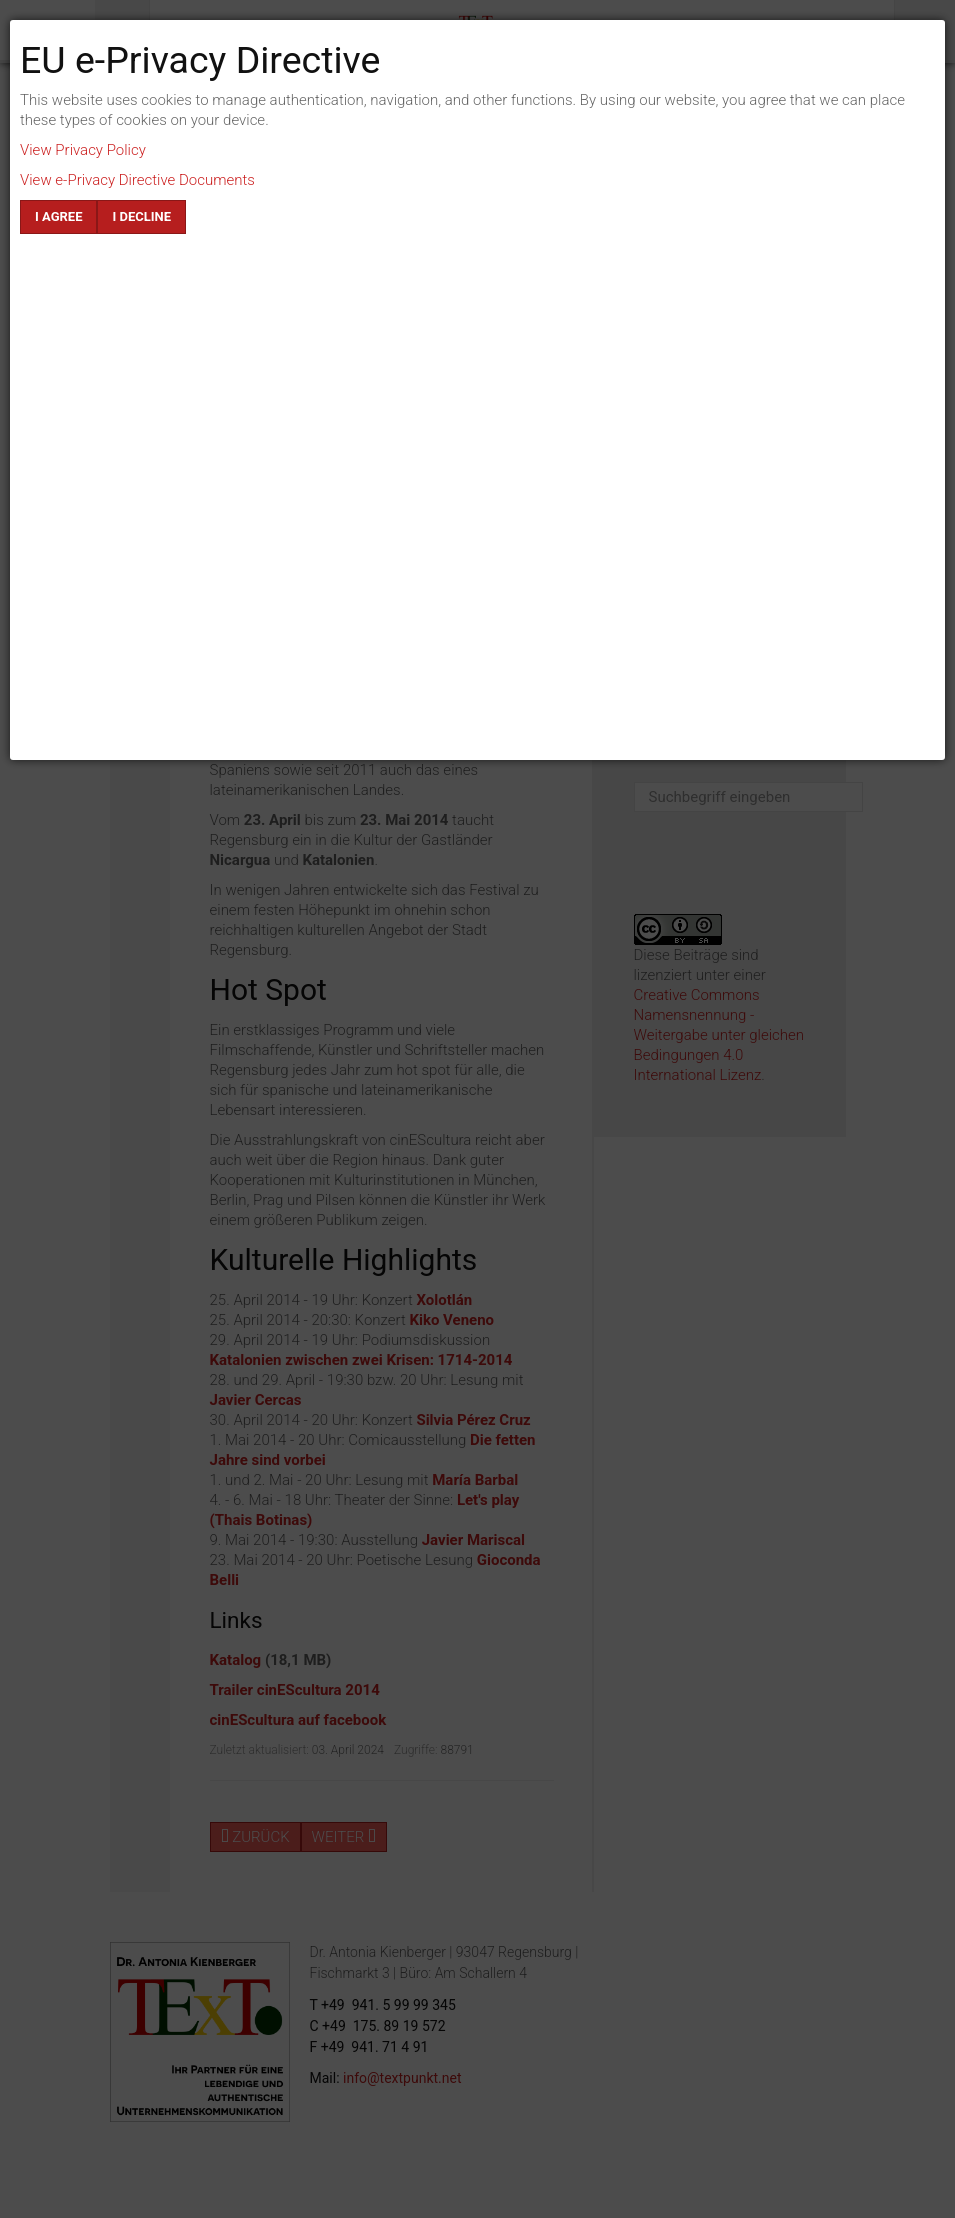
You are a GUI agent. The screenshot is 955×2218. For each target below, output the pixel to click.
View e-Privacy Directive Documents (137, 180)
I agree (58, 216)
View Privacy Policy (83, 150)
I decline (141, 216)
